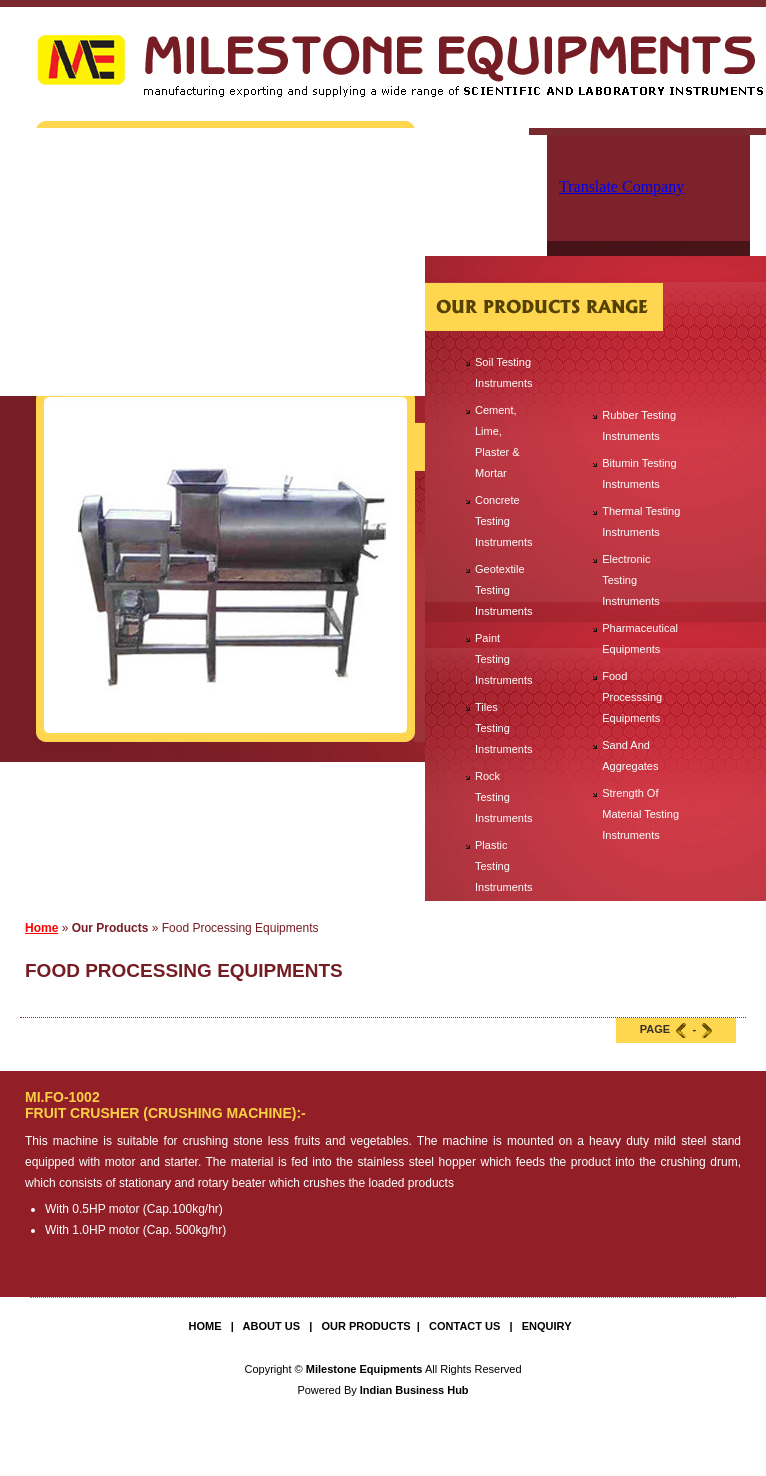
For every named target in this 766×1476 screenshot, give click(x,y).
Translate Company (621, 186)
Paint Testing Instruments (503, 659)
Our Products (365, 1326)
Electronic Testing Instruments (630, 580)
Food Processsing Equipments (632, 697)
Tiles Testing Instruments (503, 728)
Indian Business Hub (414, 1390)
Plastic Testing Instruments (503, 866)
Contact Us (464, 1326)
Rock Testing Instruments (503, 797)
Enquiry (547, 1326)
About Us (271, 1326)
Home (41, 928)
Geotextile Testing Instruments (503, 590)
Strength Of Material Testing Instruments (640, 814)
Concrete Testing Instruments (503, 521)
